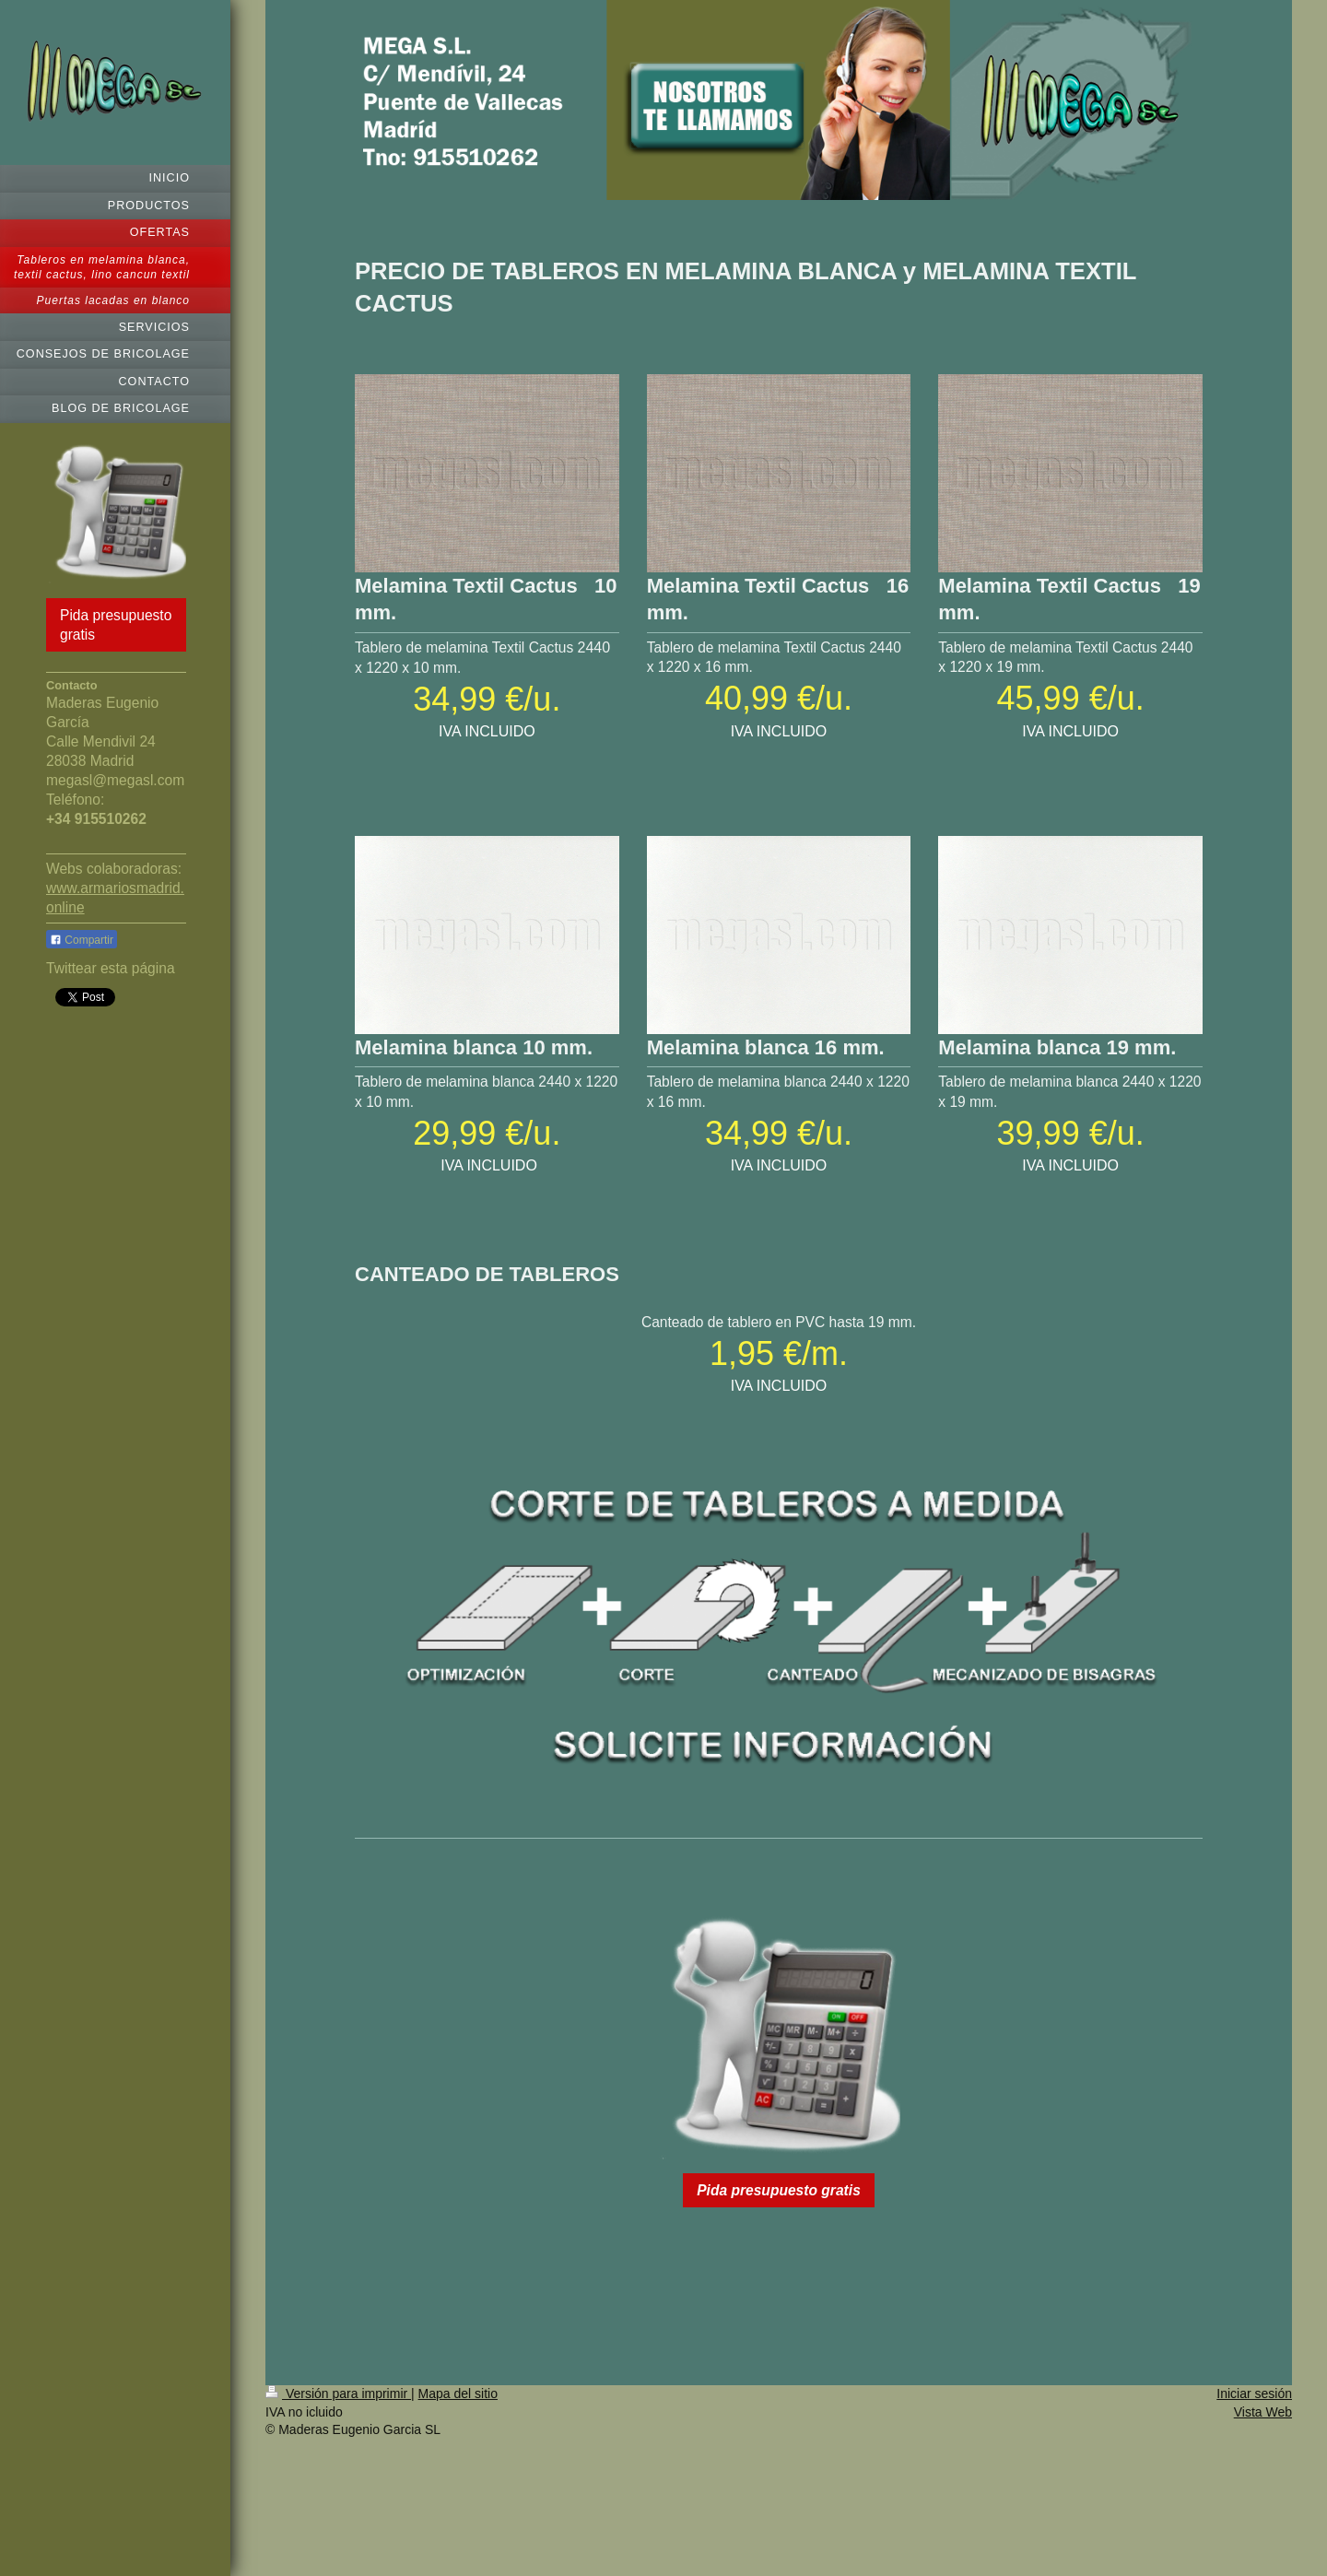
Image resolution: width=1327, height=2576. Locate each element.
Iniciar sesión (1254, 2393)
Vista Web (1263, 2412)
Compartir (81, 940)
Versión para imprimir (338, 2393)
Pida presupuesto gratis (115, 624)
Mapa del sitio (458, 2393)
